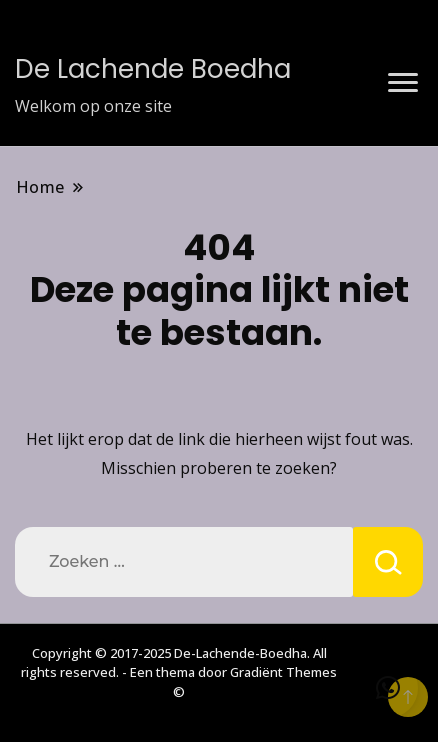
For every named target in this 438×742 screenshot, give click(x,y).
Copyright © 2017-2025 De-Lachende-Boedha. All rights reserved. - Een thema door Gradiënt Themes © (179, 672)
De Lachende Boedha (153, 69)
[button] (388, 688)
